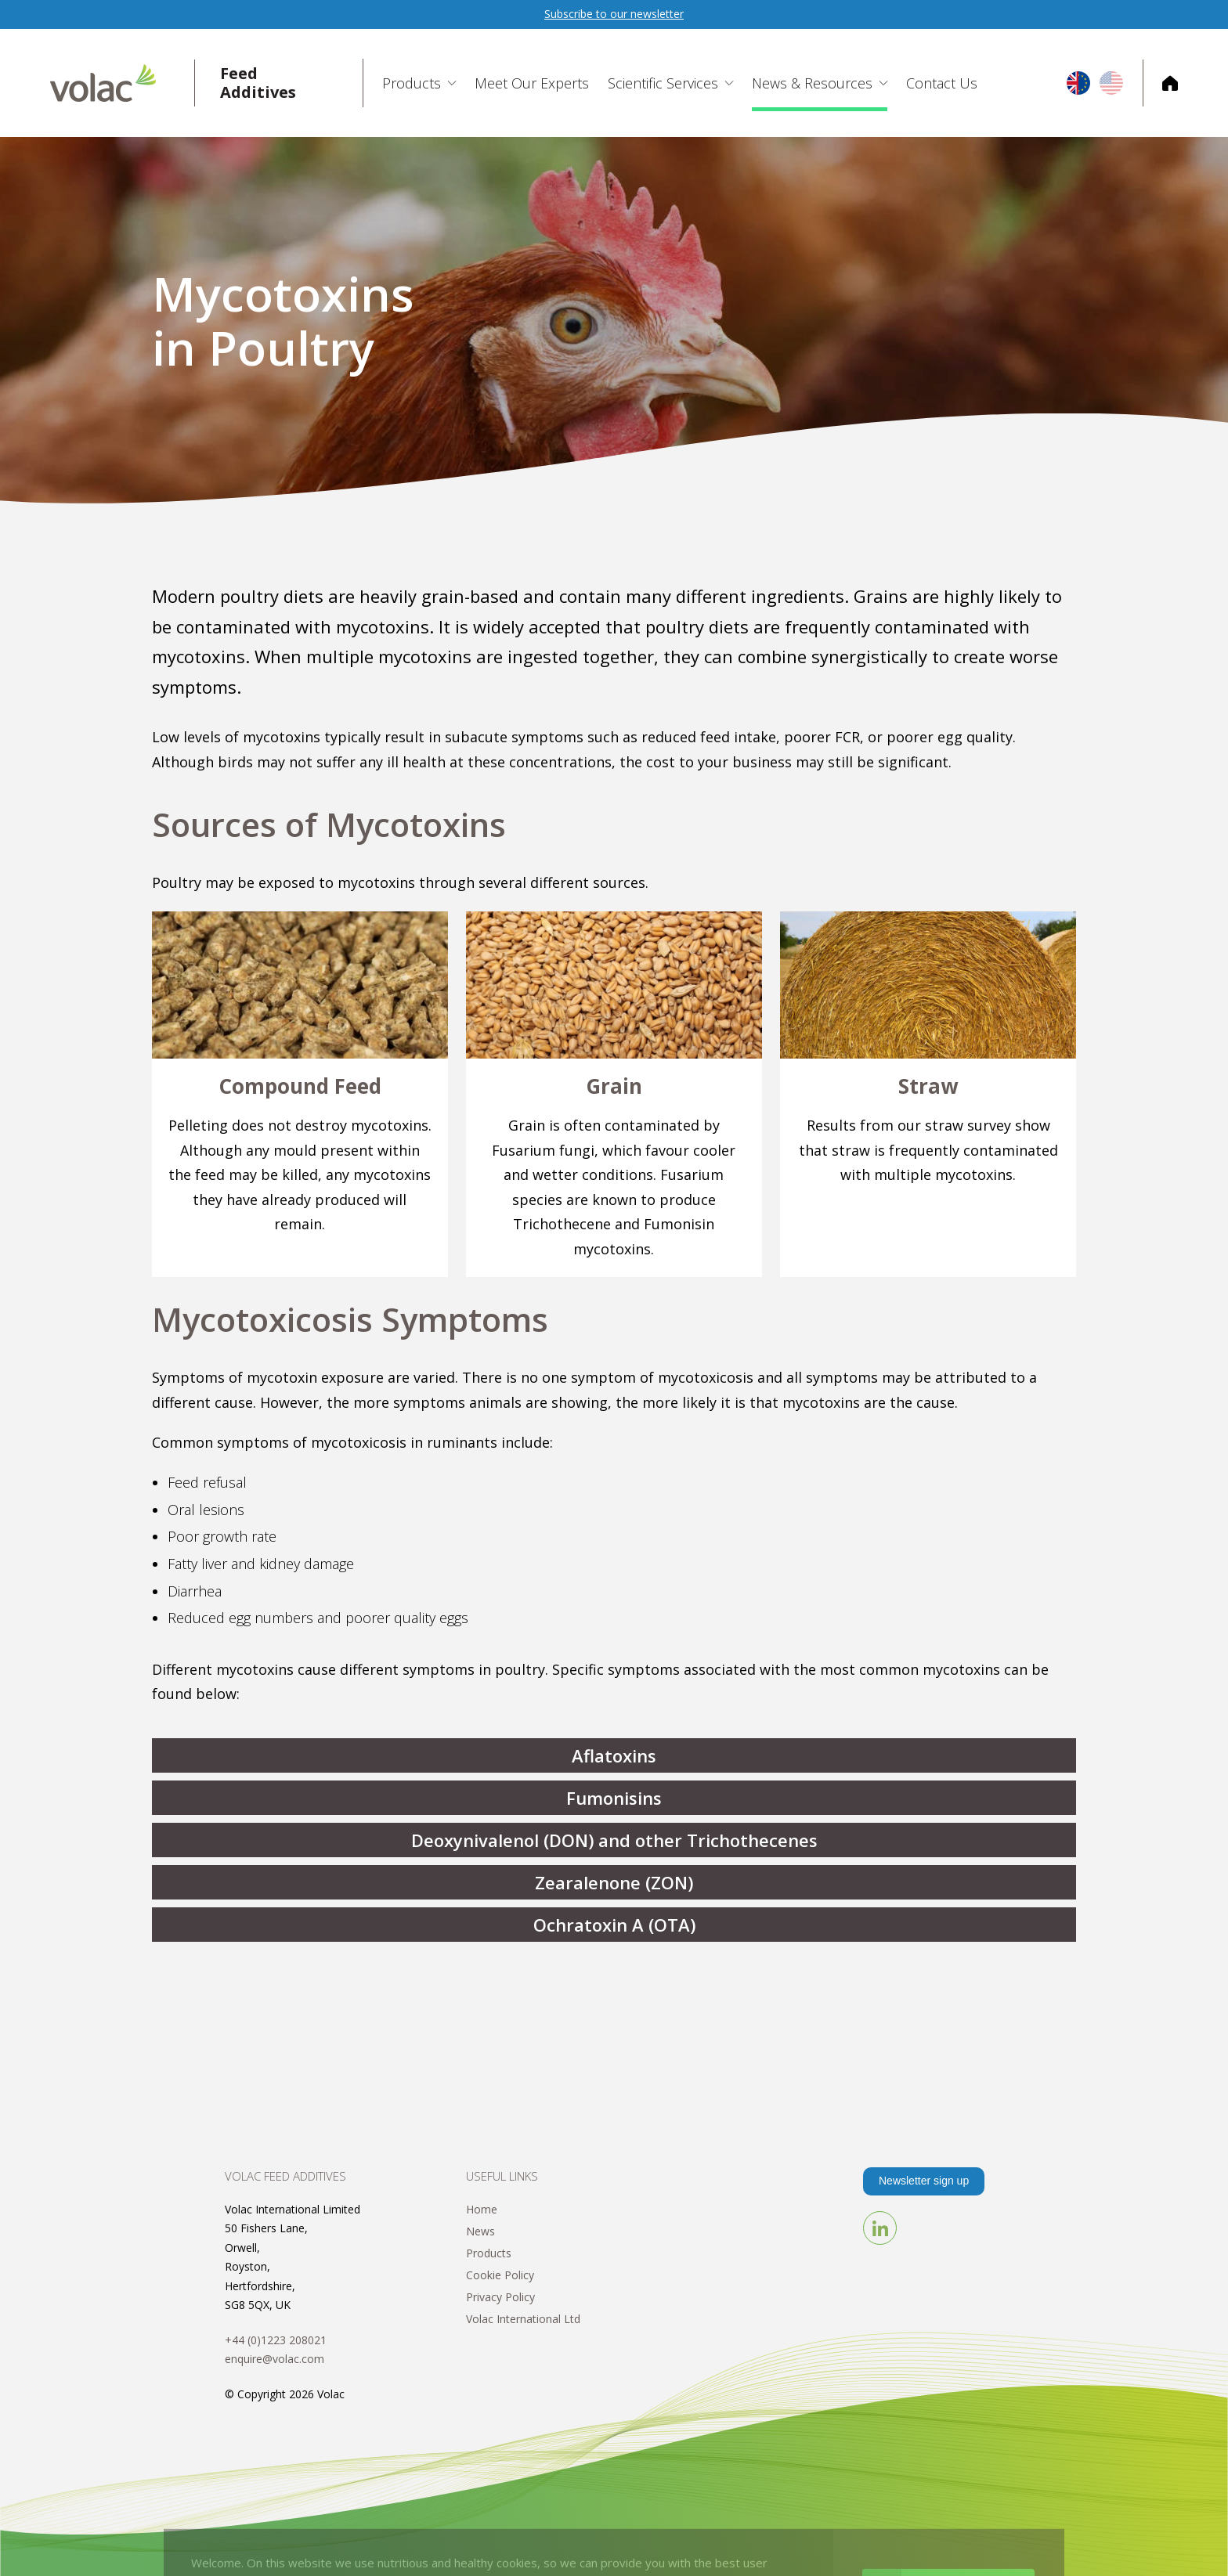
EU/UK (1078, 83)
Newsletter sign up (924, 2180)
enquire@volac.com (274, 2358)
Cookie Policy (500, 2275)
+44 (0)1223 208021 (276, 2339)
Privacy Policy (500, 2296)
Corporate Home (1160, 83)
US (1111, 83)
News (480, 2231)
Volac (122, 83)
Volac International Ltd (523, 2318)
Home (481, 2209)
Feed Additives (258, 83)
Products (488, 2253)
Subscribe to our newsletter (614, 13)
